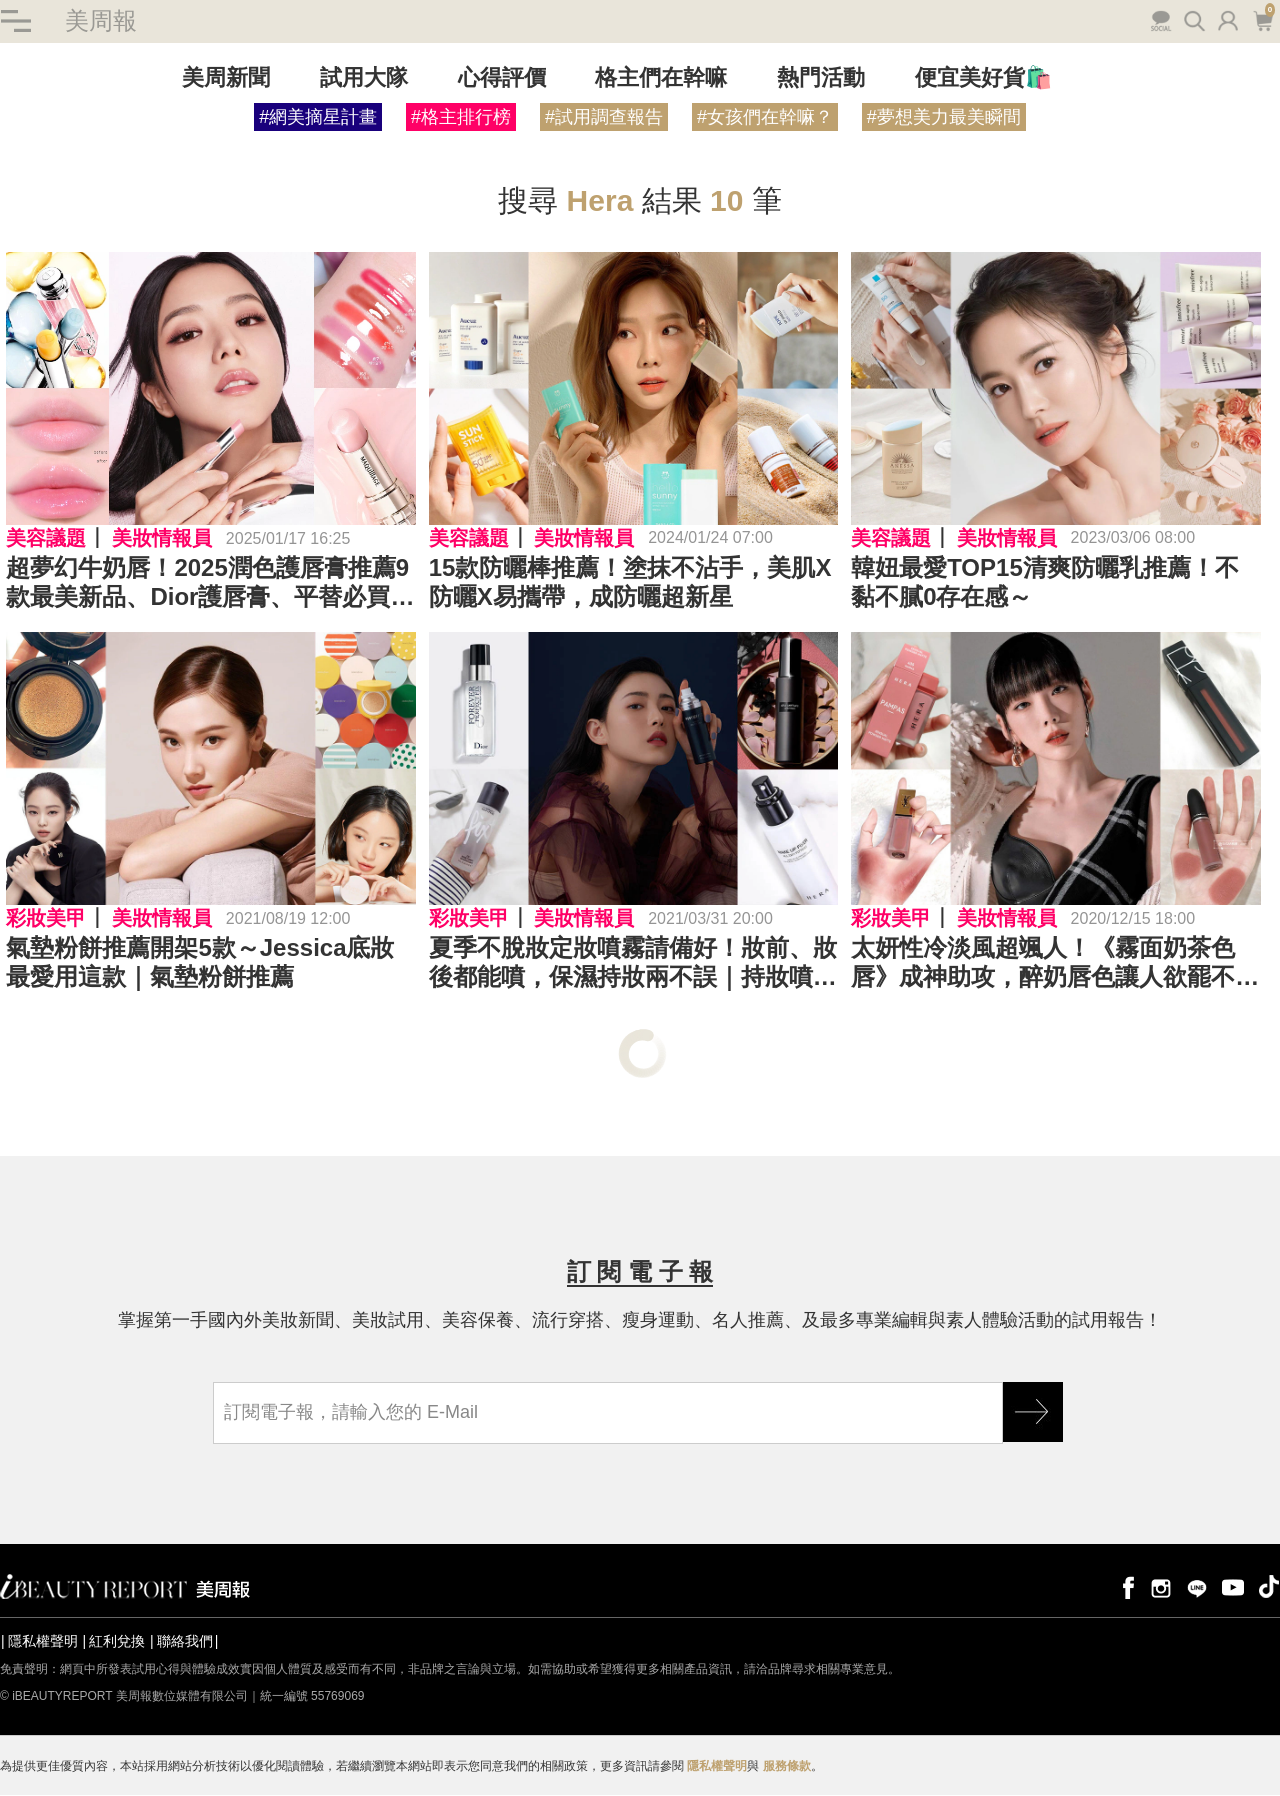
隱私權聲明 (43, 1642)
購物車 (1263, 20)
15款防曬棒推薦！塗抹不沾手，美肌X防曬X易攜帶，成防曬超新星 (630, 583)
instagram (1161, 1587)
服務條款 (787, 1767)
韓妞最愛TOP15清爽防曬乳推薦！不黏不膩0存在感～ (1045, 583)
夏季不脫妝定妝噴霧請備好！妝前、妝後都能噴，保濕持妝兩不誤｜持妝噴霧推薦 (633, 964)
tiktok (1269, 1587)
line (1197, 1587)
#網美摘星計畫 (318, 118)
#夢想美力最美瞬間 (944, 118)
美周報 (100, 21)
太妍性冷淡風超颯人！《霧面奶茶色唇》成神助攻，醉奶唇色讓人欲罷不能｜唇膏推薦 (1055, 964)
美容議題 (46, 539)
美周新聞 (226, 78)
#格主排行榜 (461, 118)
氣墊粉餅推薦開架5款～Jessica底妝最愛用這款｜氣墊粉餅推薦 (200, 963)
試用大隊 (364, 78)
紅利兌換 (117, 1642)
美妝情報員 (162, 539)
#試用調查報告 (604, 118)
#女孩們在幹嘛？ (765, 118)
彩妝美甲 (46, 919)
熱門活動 (821, 78)
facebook (1125, 1587)
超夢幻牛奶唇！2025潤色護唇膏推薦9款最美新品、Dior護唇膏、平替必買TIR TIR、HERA (207, 584)
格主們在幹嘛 (661, 78)
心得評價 (502, 78)
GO (1033, 1413)
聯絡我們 (185, 1642)
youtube (1233, 1587)
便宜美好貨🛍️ (983, 78)
